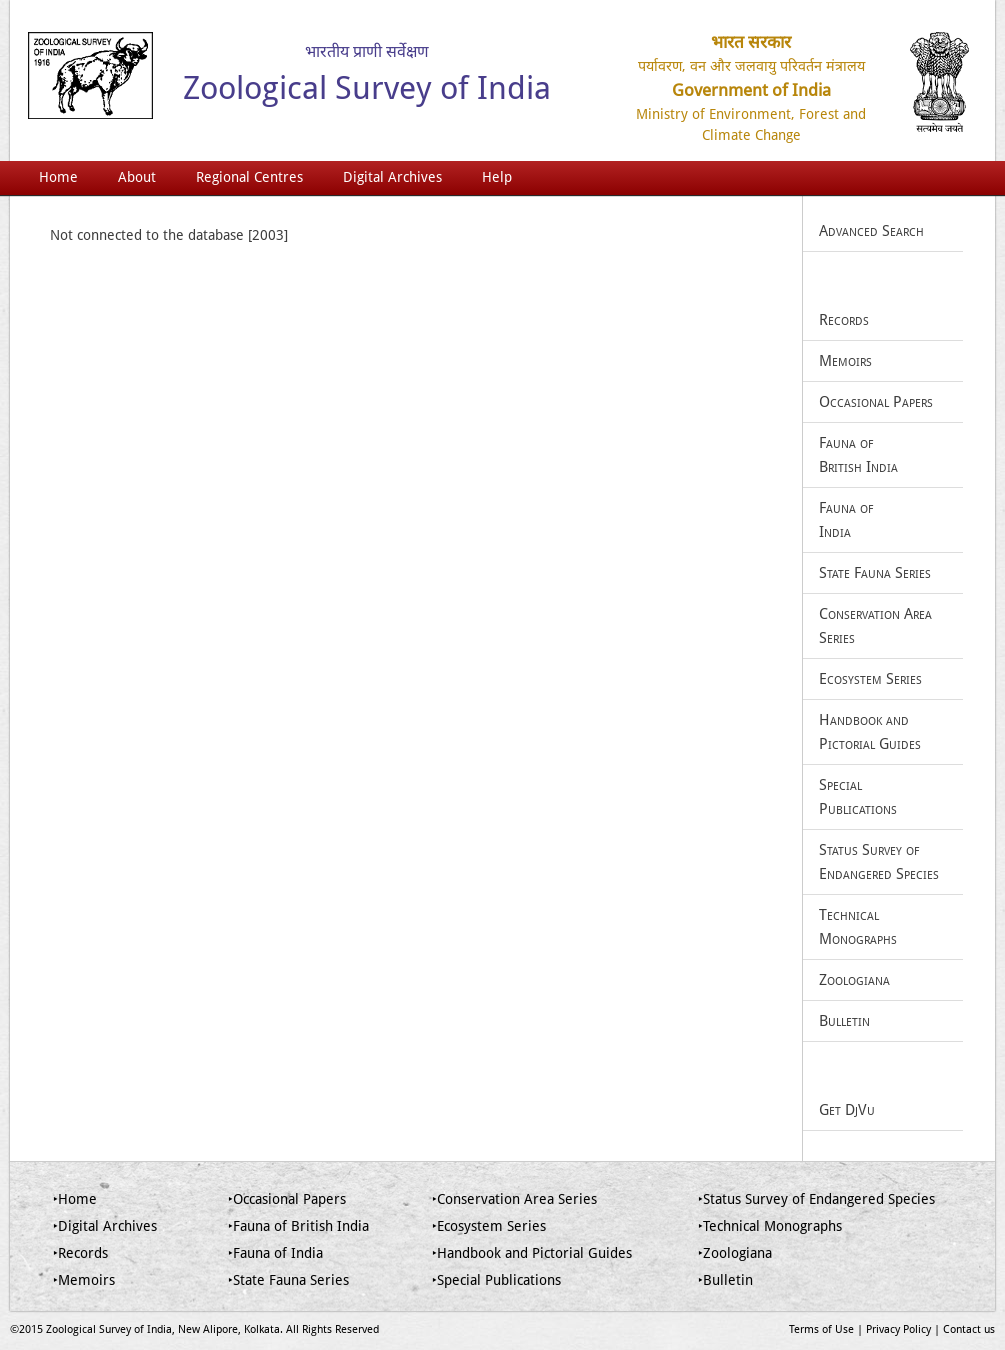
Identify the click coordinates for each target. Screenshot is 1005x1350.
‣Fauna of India (275, 1253)
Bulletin (844, 1021)
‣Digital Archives (105, 1226)
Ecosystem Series (870, 679)
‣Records (80, 1253)
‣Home (75, 1199)
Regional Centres (249, 177)
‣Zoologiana (735, 1253)
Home (58, 177)
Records (844, 320)
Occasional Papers (876, 402)
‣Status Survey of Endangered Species (816, 1199)
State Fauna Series (875, 573)
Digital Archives (392, 177)
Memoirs (845, 361)
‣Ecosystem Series (489, 1226)
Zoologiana (854, 980)
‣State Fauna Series (288, 1280)
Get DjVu (847, 1110)
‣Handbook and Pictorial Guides (532, 1253)
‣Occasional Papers (287, 1199)
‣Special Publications (496, 1280)
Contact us (969, 1329)
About (137, 177)
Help (497, 177)
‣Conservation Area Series (514, 1199)
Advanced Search (871, 231)
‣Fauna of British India (298, 1226)
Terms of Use (821, 1329)
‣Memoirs (84, 1280)
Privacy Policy (898, 1329)
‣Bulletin (725, 1280)
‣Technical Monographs (770, 1226)
